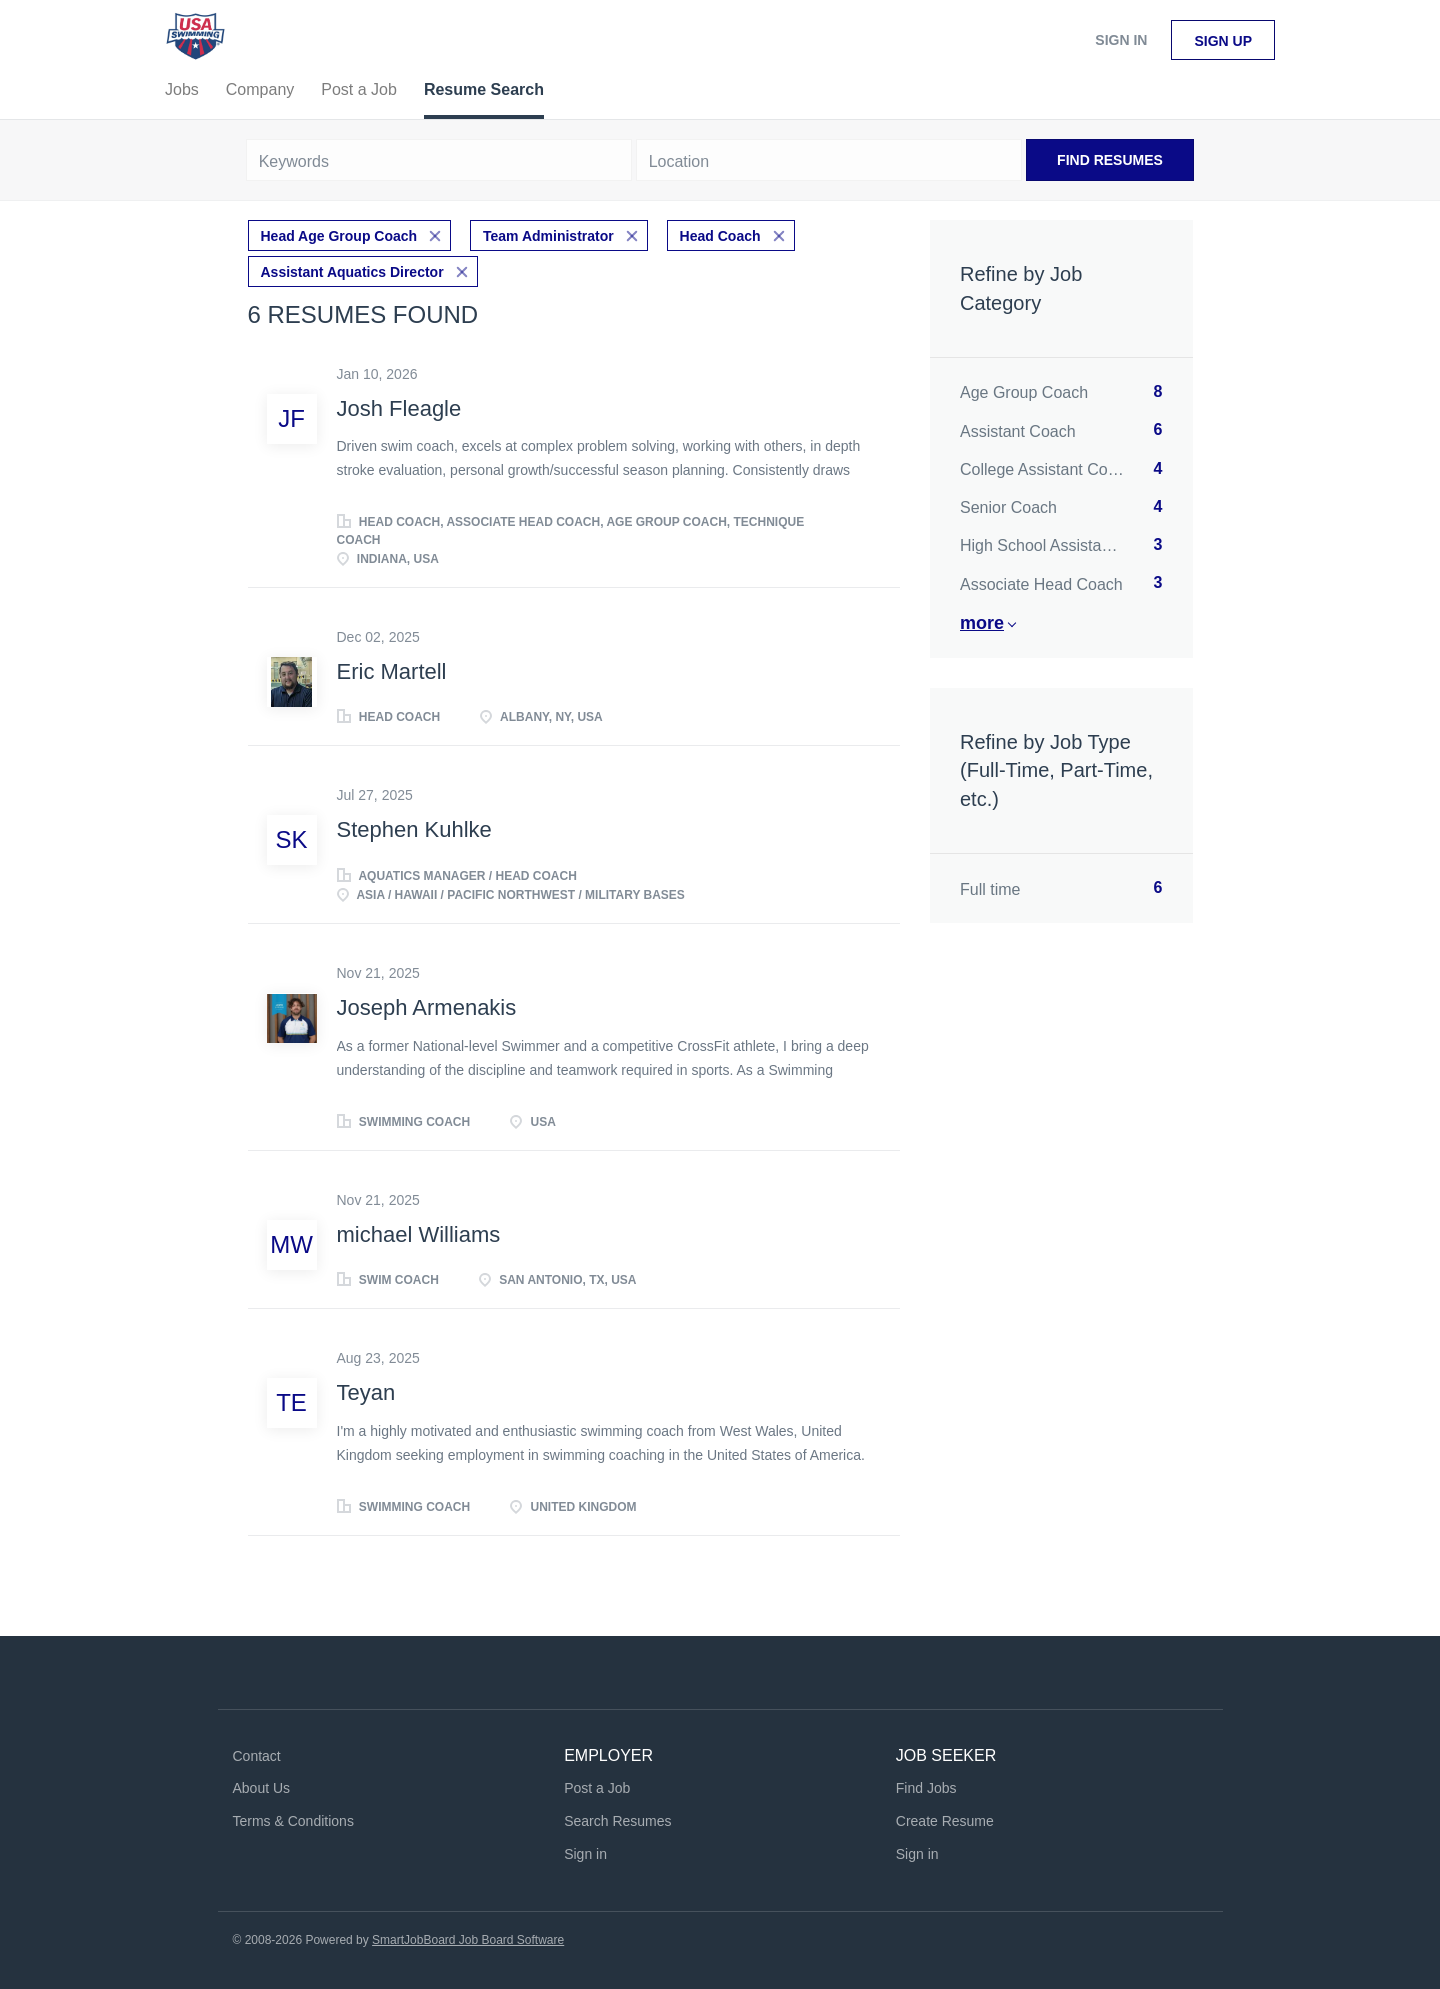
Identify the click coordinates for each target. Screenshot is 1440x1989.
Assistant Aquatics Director (352, 272)
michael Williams (419, 1234)
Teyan (366, 1392)
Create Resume (945, 1821)
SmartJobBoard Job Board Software (468, 1940)
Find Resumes (1110, 160)
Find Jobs (926, 1788)
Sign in (1121, 40)
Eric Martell (392, 671)
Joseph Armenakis (427, 1007)
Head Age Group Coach (339, 236)
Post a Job (597, 1788)
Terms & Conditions (293, 1821)
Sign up (1223, 41)
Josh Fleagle (399, 408)
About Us (262, 1788)
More (982, 623)
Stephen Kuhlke (414, 829)
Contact (257, 1756)
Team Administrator (548, 236)
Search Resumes (617, 1821)
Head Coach (720, 236)
